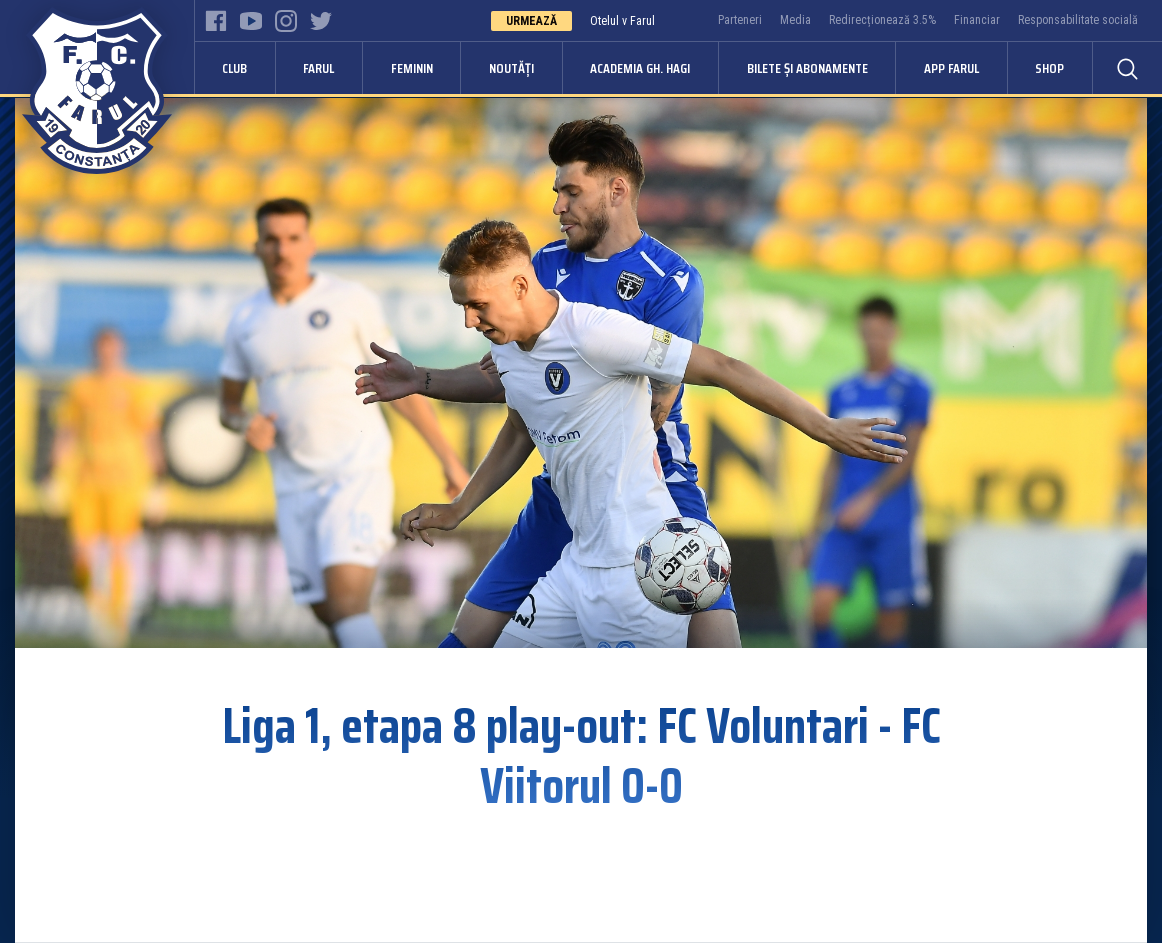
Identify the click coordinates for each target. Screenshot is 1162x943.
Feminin (412, 68)
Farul (318, 68)
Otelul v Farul (622, 21)
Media (795, 20)
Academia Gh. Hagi (640, 68)
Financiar (977, 20)
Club (234, 68)
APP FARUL (951, 68)
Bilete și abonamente (807, 68)
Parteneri (740, 20)
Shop (1049, 68)
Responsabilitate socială (1078, 20)
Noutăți (511, 68)
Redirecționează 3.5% (882, 20)
